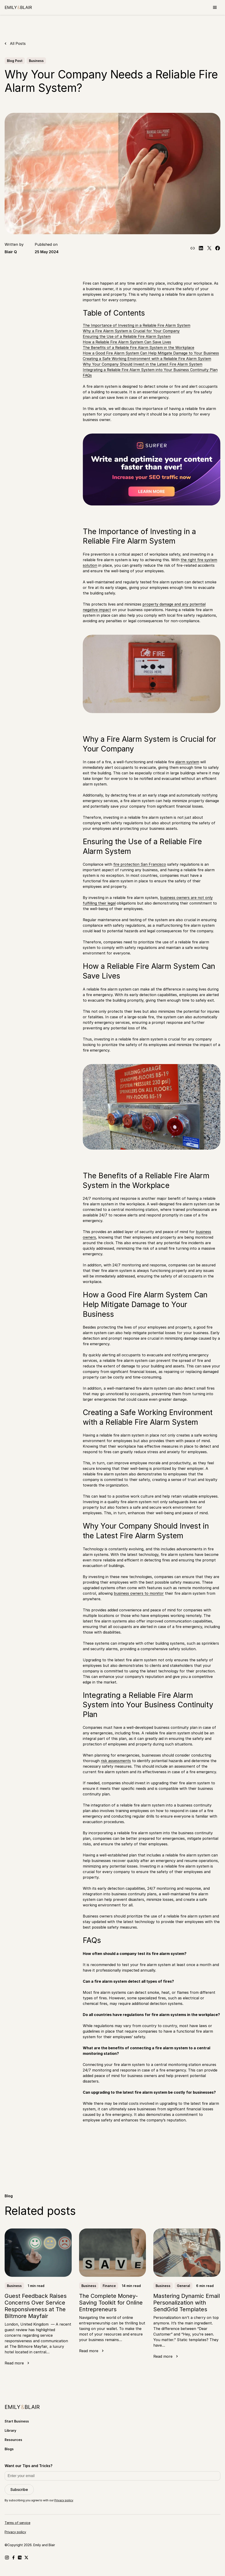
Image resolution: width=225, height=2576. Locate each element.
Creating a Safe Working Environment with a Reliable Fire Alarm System (147, 358)
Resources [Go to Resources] (13, 2440)
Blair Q (11, 251)
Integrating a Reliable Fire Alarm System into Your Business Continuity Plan (150, 369)
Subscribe (19, 2489)
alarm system (187, 762)
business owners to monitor (139, 1593)
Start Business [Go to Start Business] (17, 2421)
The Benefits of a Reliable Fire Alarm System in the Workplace (138, 347)
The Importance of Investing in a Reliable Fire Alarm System (136, 325)
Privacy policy (63, 2500)
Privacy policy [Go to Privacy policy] (15, 2532)
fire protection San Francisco (139, 864)
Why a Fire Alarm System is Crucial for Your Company (131, 331)
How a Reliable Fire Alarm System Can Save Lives (127, 342)
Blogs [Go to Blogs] (9, 2449)
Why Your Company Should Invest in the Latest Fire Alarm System (142, 364)
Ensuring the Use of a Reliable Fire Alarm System (127, 336)
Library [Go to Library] (10, 2430)
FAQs (87, 375)
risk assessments (116, 1760)
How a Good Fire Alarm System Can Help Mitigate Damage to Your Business (151, 353)
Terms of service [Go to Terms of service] (17, 2523)
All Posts (18, 43)
